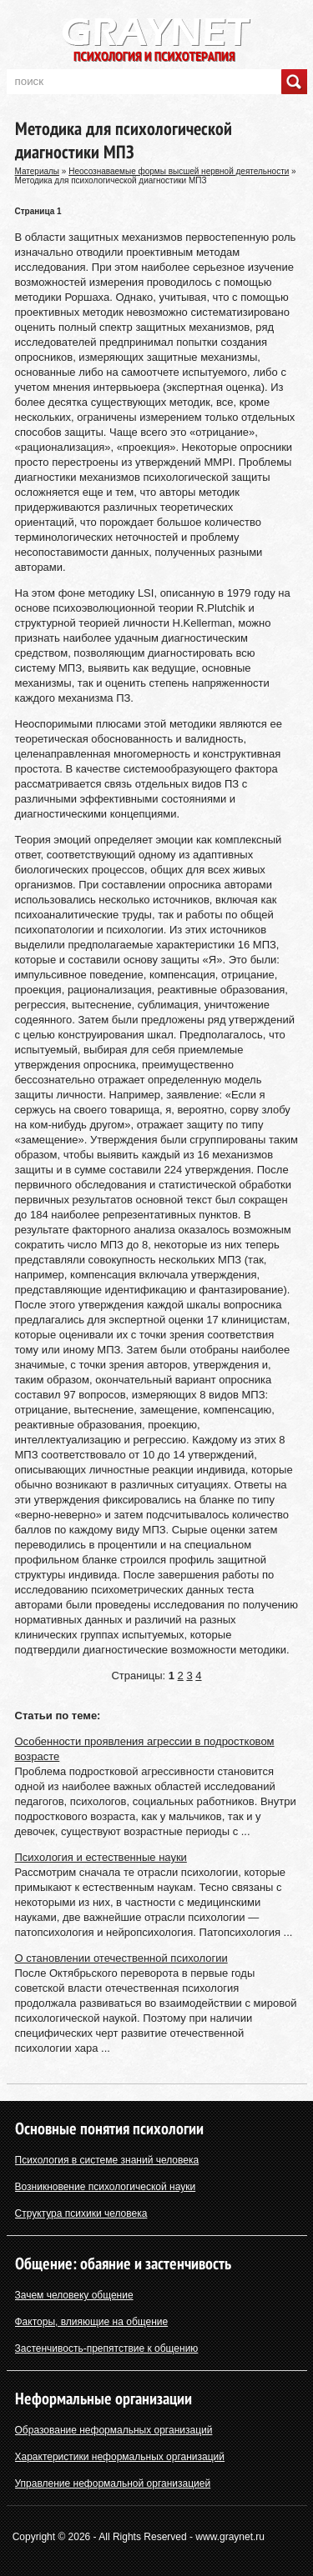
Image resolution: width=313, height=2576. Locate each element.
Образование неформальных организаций (114, 2430)
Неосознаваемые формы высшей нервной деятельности (178, 171)
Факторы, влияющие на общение (92, 2322)
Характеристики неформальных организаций (120, 2457)
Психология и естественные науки (101, 1857)
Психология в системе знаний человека (107, 2160)
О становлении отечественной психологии (121, 1958)
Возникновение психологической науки (105, 2187)
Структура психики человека (81, 2213)
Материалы (37, 171)
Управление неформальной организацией (113, 2483)
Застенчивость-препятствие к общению (107, 2348)
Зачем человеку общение (74, 2295)
